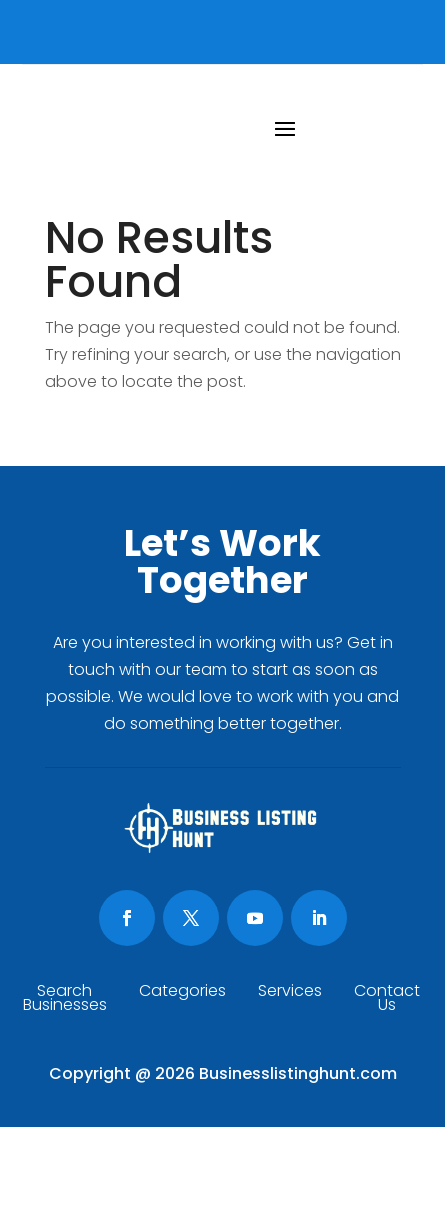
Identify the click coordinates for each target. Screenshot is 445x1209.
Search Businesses (65, 1000)
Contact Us (387, 1000)
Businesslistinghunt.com (298, 1073)
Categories (182, 993)
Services (290, 993)
